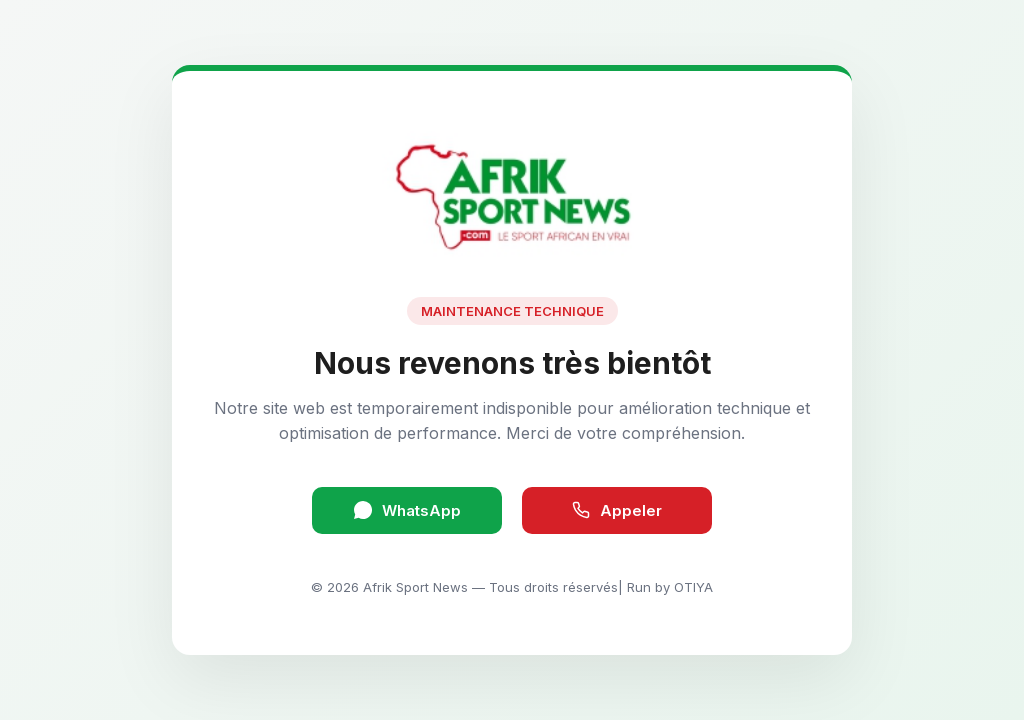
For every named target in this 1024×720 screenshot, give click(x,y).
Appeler (617, 510)
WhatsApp (407, 510)
